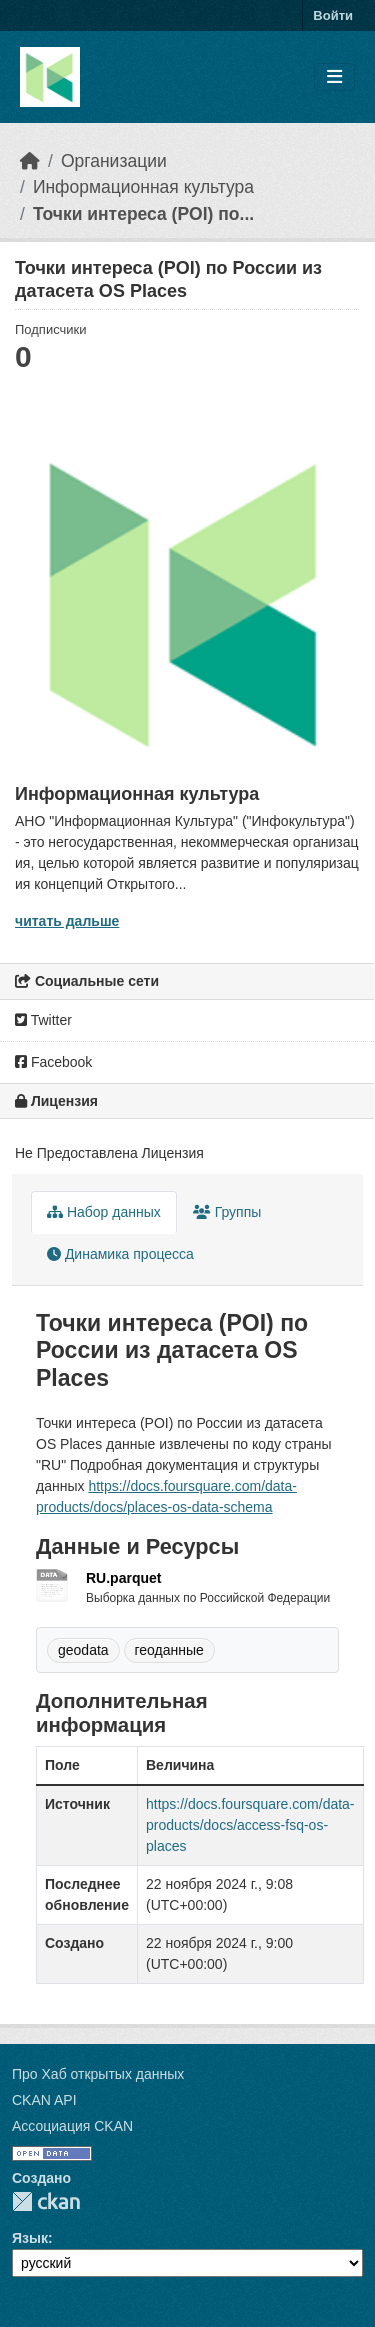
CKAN (46, 2201)
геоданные (169, 1650)
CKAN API (44, 2100)
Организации (114, 161)
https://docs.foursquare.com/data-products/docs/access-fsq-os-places (250, 1825)
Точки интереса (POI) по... (143, 214)
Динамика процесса (120, 1254)
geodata (83, 1650)
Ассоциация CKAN (72, 2126)
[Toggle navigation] (334, 77)
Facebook (53, 1062)
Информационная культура (143, 187)
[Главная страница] (30, 161)
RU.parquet (123, 1578)
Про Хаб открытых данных (98, 2074)
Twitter (43, 1020)
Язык (30, 2238)
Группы (227, 1212)
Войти (333, 15)
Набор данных (104, 1212)
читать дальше (67, 921)
